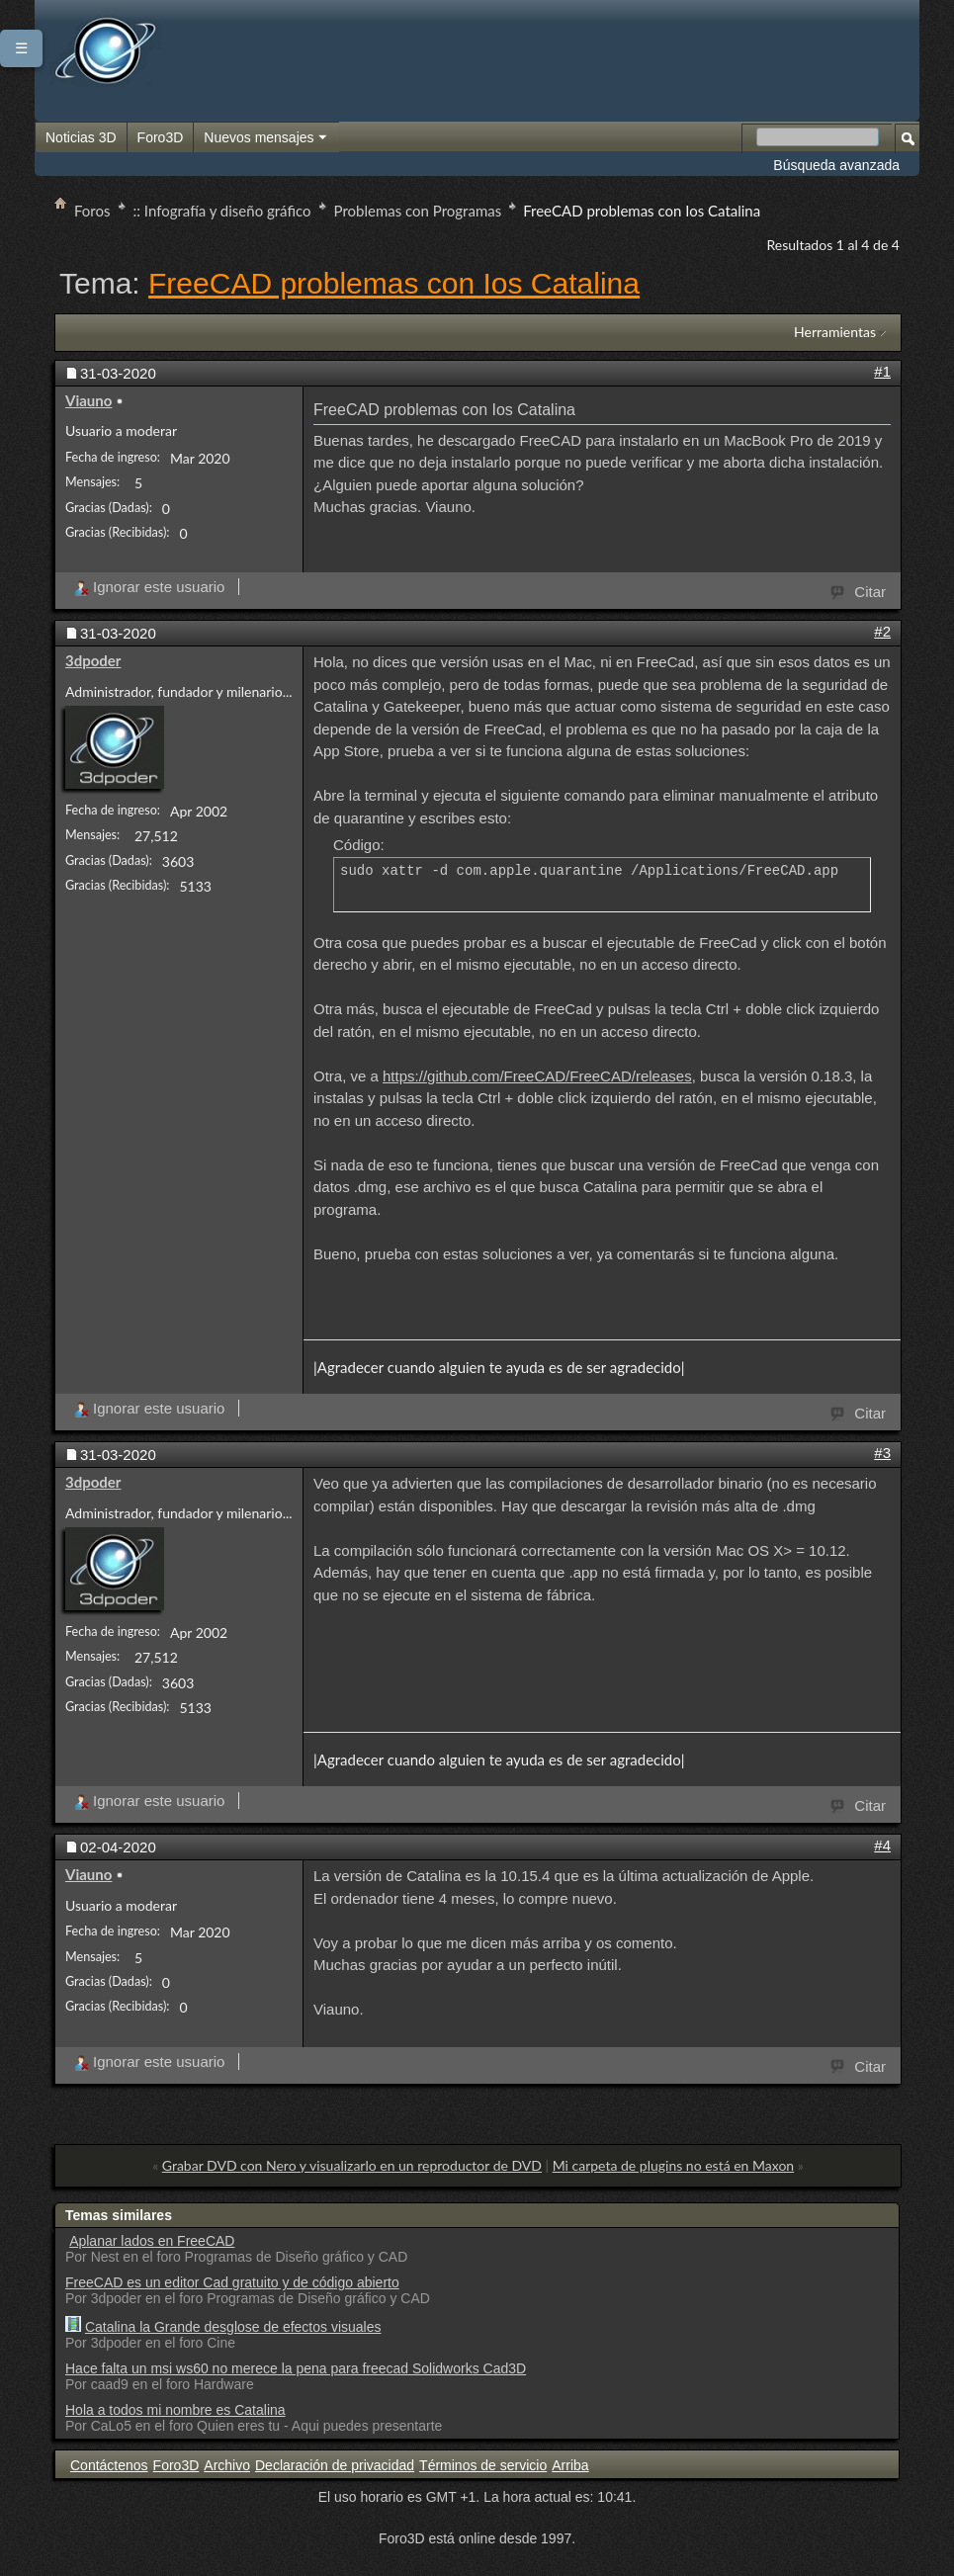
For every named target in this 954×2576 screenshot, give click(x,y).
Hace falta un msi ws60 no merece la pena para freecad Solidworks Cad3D (295, 2368)
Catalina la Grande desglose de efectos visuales (233, 2327)
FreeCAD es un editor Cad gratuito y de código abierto (232, 2282)
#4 (882, 1845)
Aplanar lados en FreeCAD (151, 2241)
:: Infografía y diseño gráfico (222, 210)
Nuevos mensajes (266, 138)
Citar (859, 590)
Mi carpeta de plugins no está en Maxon (674, 2165)
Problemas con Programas (418, 210)
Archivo (227, 2465)
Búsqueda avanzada (836, 165)
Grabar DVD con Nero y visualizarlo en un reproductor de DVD (352, 2165)
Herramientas (835, 331)
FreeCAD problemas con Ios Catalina (394, 283)
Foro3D (160, 137)
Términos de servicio (483, 2465)
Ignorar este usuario (148, 586)
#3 (882, 1452)
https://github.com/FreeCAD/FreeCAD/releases (537, 1076)
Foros (92, 210)
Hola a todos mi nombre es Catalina (175, 2410)
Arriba (570, 2465)
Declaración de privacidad (334, 2465)
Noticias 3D (81, 137)
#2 (882, 631)
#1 (882, 371)
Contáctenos (109, 2465)
